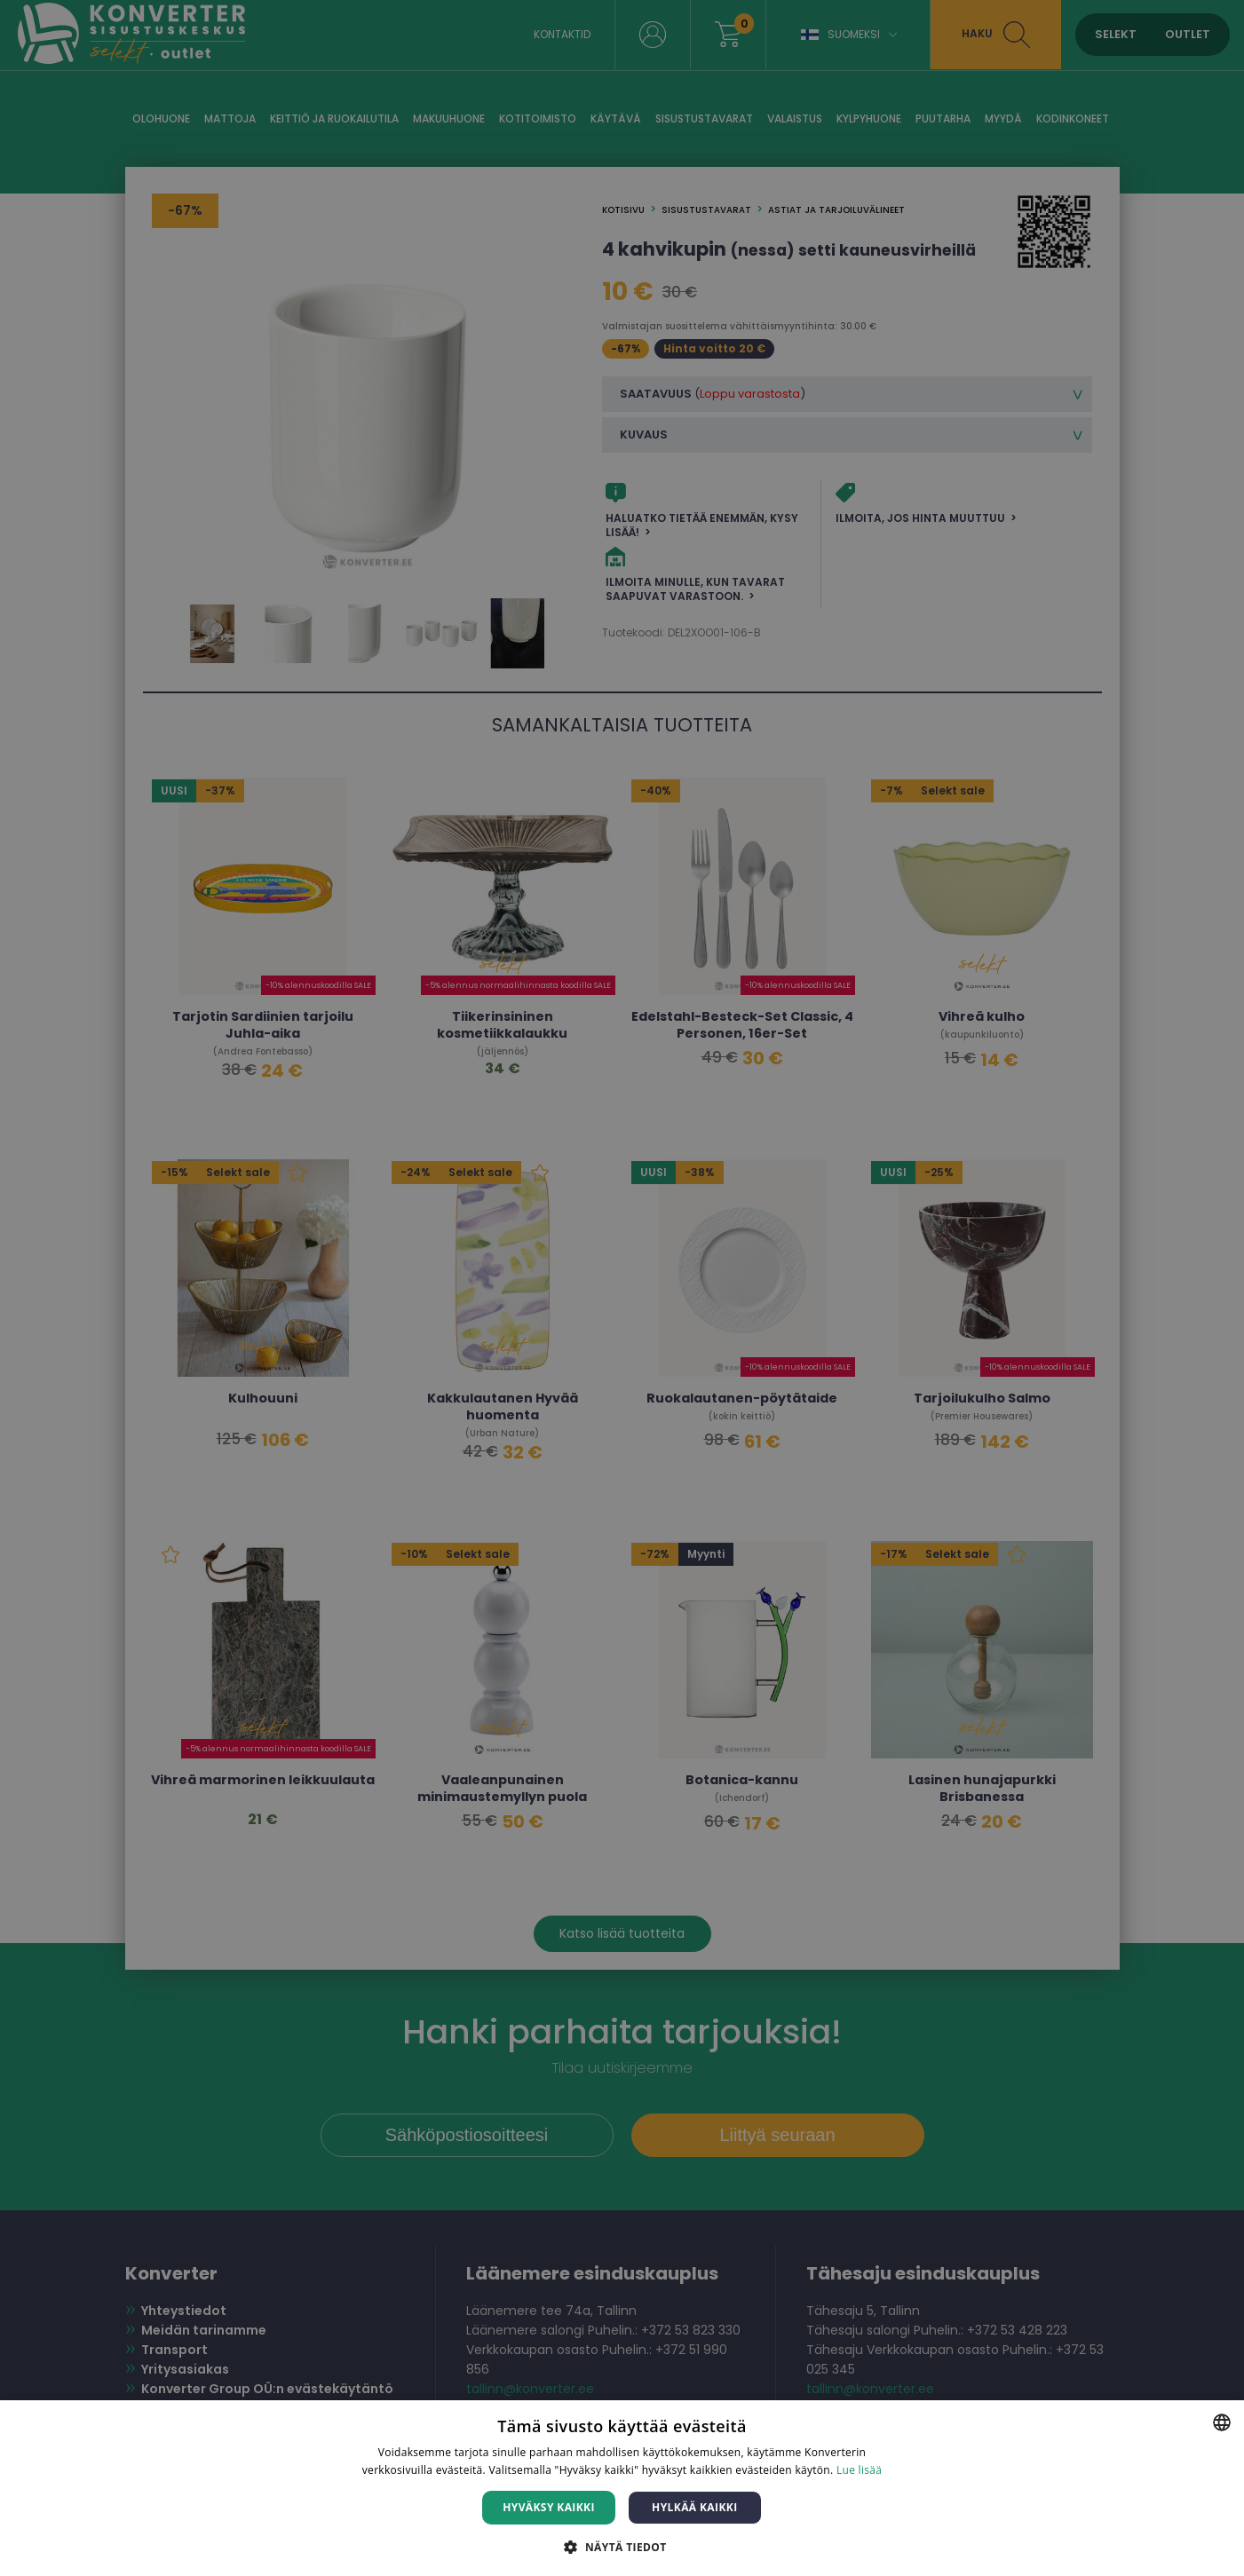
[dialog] (622, 1288)
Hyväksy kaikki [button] (549, 2507)
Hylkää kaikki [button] (694, 2507)
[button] (621, 2546)
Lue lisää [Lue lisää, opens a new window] (859, 2469)
